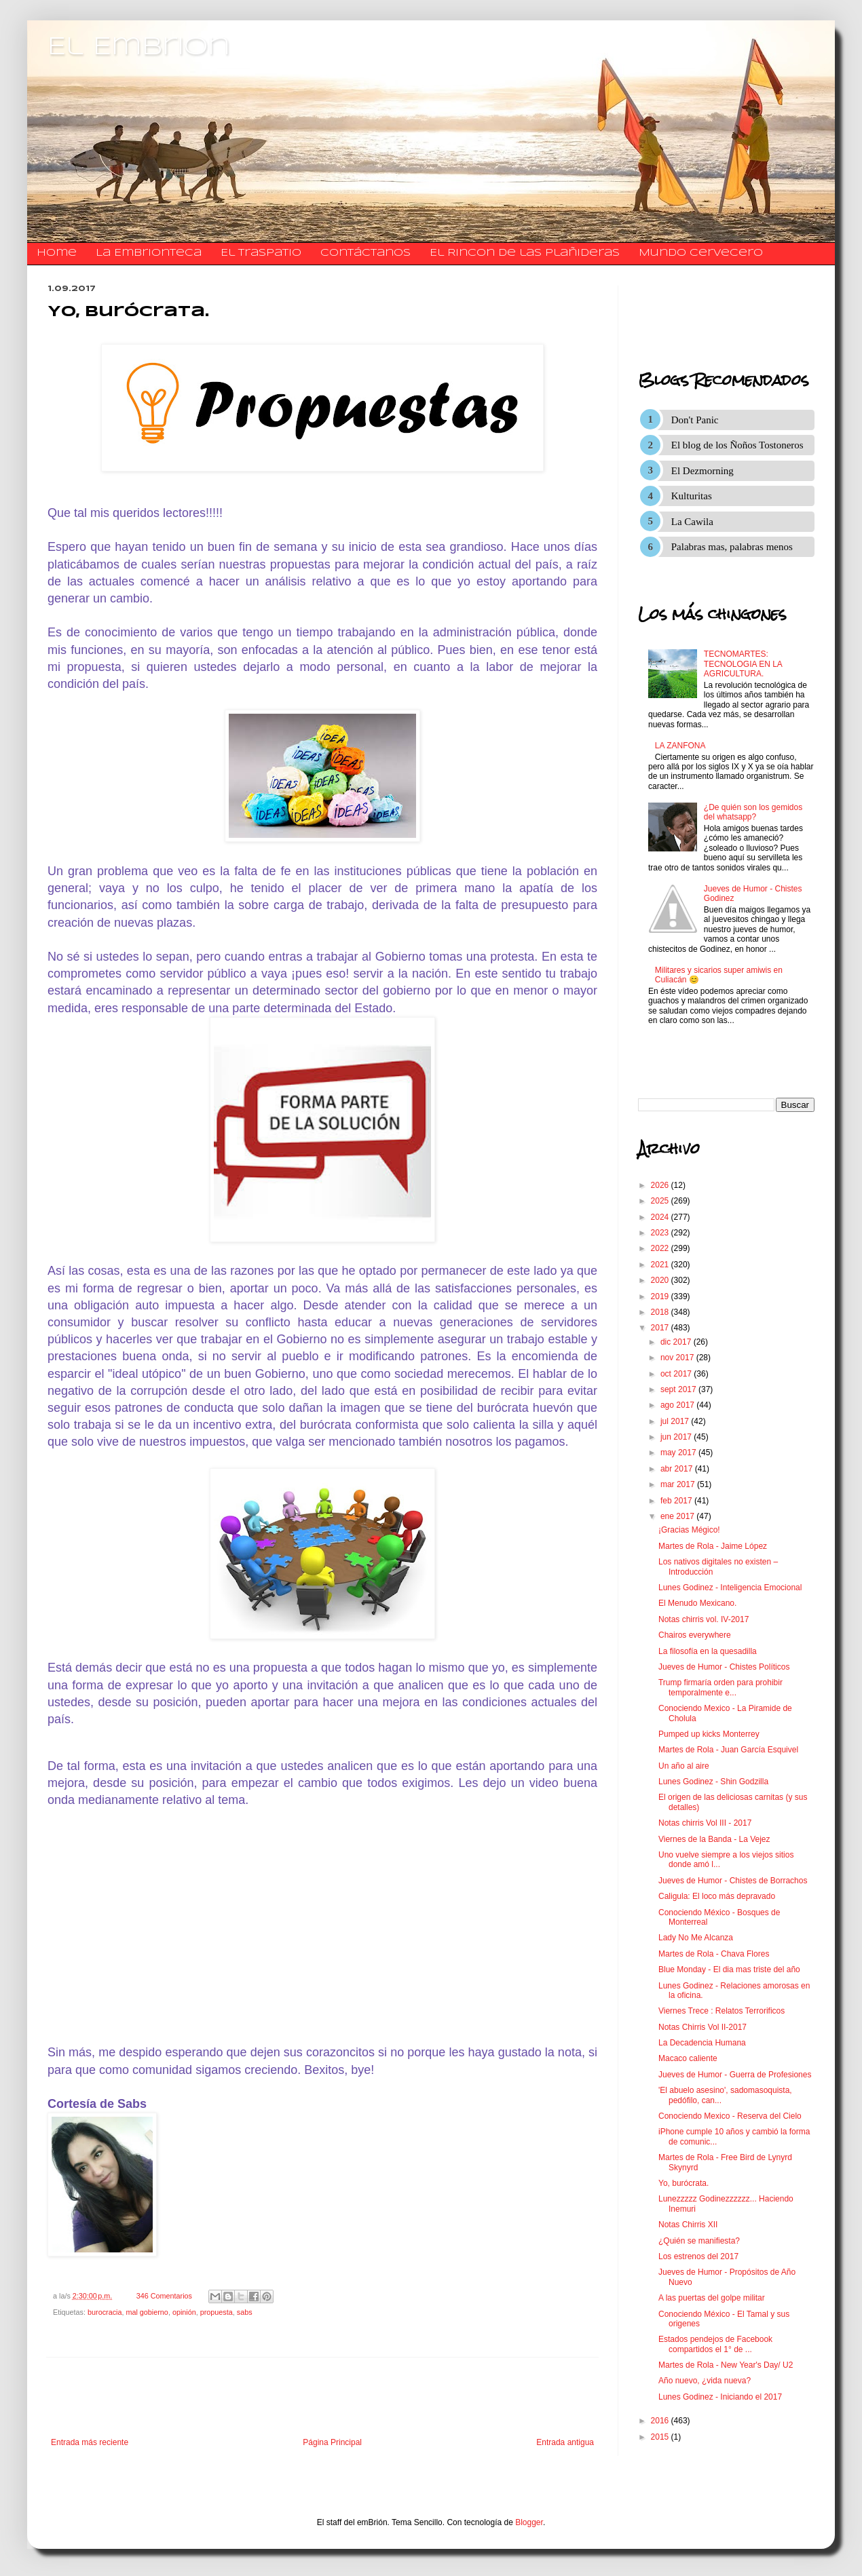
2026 (661, 1185)
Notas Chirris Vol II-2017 (702, 2027)
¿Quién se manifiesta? (699, 2241)
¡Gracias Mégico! (689, 1530)
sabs (244, 2312)
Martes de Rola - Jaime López (712, 1546)
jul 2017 (675, 1421)
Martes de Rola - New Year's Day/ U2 (725, 2365)
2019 (661, 1296)
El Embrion (139, 47)
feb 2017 (677, 1500)
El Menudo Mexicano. (697, 1603)
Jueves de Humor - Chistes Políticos (723, 1667)
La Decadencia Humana (702, 2043)
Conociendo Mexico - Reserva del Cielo (730, 2116)
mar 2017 (678, 1484)
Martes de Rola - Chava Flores (713, 1954)
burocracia (104, 2312)
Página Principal (332, 2442)
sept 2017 (679, 1389)
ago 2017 (678, 1405)
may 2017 (679, 1452)
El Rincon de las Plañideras (525, 253)
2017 (661, 1327)
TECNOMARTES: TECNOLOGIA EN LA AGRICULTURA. (743, 663)
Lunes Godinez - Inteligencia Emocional (730, 1587)
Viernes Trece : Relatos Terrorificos (721, 2011)
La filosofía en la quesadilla (707, 1651)
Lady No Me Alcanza (695, 1937)
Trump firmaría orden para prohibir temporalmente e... (720, 1687)
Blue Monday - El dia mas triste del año (729, 1969)
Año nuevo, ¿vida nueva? (704, 2380)
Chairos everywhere (694, 1635)
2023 (661, 1232)
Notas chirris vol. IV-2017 (703, 1619)
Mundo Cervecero (701, 253)
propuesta (216, 2312)
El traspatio (261, 253)
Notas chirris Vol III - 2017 (704, 1823)
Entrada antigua (565, 2442)
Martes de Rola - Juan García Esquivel (728, 1749)
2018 (661, 1312)
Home (57, 253)
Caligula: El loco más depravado (716, 1896)
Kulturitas (691, 496)
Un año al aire (683, 1766)
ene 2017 (678, 1516)
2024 (661, 1217)
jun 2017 (677, 1437)
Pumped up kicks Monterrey (709, 1734)
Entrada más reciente (89, 2442)
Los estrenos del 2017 (698, 2256)
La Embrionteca (149, 253)
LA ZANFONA (680, 745)
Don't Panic (695, 420)
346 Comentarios (164, 2296)
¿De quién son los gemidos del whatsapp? (753, 812)
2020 (661, 1280)
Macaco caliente (687, 2058)
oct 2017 (677, 1374)
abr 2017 (677, 1469)
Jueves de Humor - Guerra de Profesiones (734, 2074)
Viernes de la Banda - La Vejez (714, 1839)
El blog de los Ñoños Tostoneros (737, 445)
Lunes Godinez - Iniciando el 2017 (720, 2397)
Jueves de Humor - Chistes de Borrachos (732, 1880)
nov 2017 (678, 1357)
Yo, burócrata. (683, 2183)
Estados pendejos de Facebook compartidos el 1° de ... (715, 2343)
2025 (661, 1201)
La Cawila (692, 521)
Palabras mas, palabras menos (732, 546)
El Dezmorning (702, 470)
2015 (661, 2437)
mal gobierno (147, 2312)
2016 (661, 2420)
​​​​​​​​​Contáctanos (365, 253)
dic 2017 (677, 1342)
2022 (661, 1248)
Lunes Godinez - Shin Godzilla (713, 1781)
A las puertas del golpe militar (711, 2298)
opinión (184, 2312)
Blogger (529, 2522)
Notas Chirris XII (687, 2224)
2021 (661, 1264)
